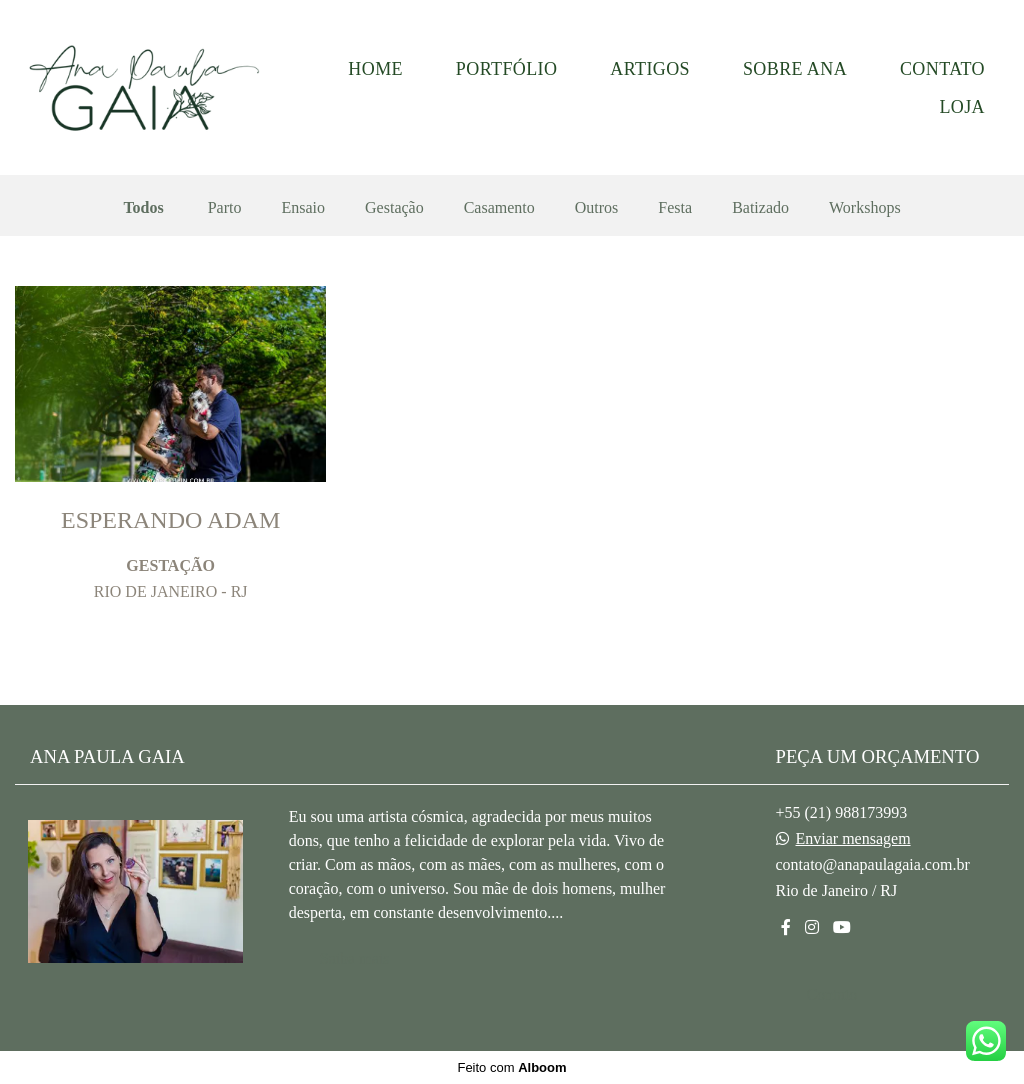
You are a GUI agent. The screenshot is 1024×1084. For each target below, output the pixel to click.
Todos (143, 208)
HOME (375, 69)
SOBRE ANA (795, 69)
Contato (832, 994)
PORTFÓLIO (507, 69)
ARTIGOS (650, 69)
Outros (597, 208)
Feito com (511, 1067)
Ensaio (304, 208)
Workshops (865, 208)
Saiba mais (355, 958)
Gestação (394, 208)
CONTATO (942, 69)
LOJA (962, 107)
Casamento (499, 208)
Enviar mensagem (853, 839)
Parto (225, 208)
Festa (675, 208)
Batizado (760, 208)
